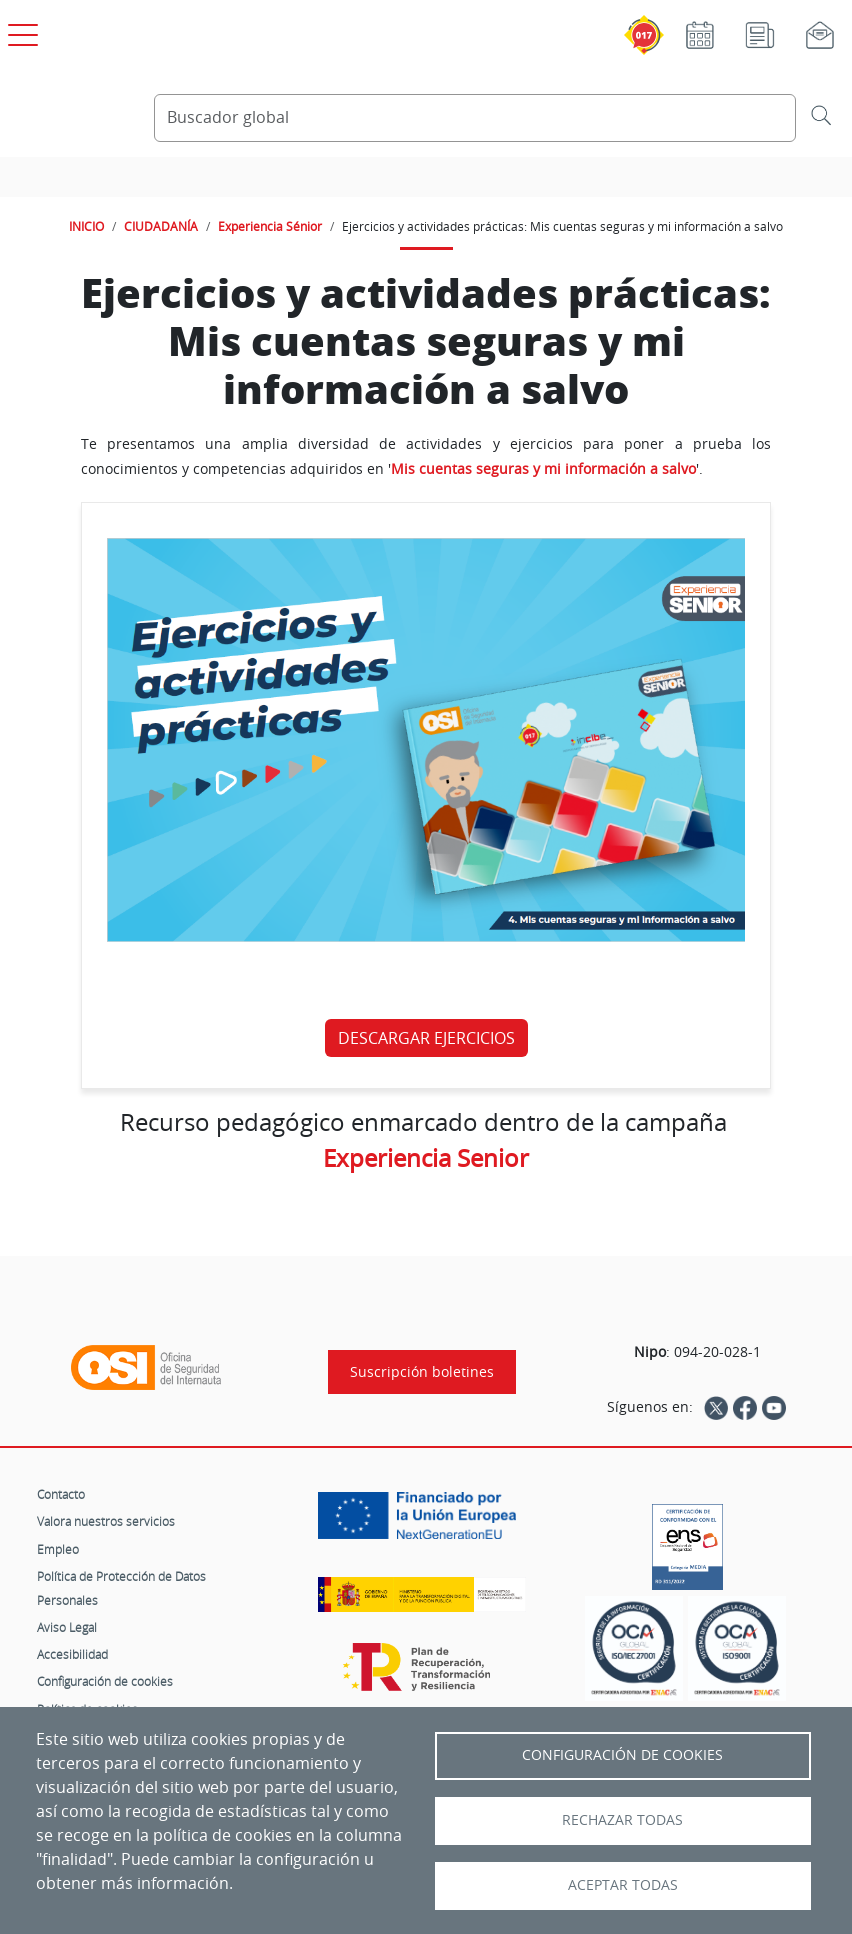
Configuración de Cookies (622, 1755)
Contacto (61, 1494)
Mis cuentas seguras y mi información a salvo (543, 469)
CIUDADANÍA (161, 226)
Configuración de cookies (105, 1681)
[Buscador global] (475, 118)
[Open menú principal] (20, 31)
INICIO (86, 226)
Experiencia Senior (426, 1158)
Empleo (58, 1549)
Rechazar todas (622, 1820)
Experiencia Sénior (270, 226)
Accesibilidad (72, 1654)
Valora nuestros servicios (106, 1521)
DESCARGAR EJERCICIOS (426, 1038)
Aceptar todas (623, 1885)
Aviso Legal (67, 1627)
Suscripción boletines (422, 1372)
